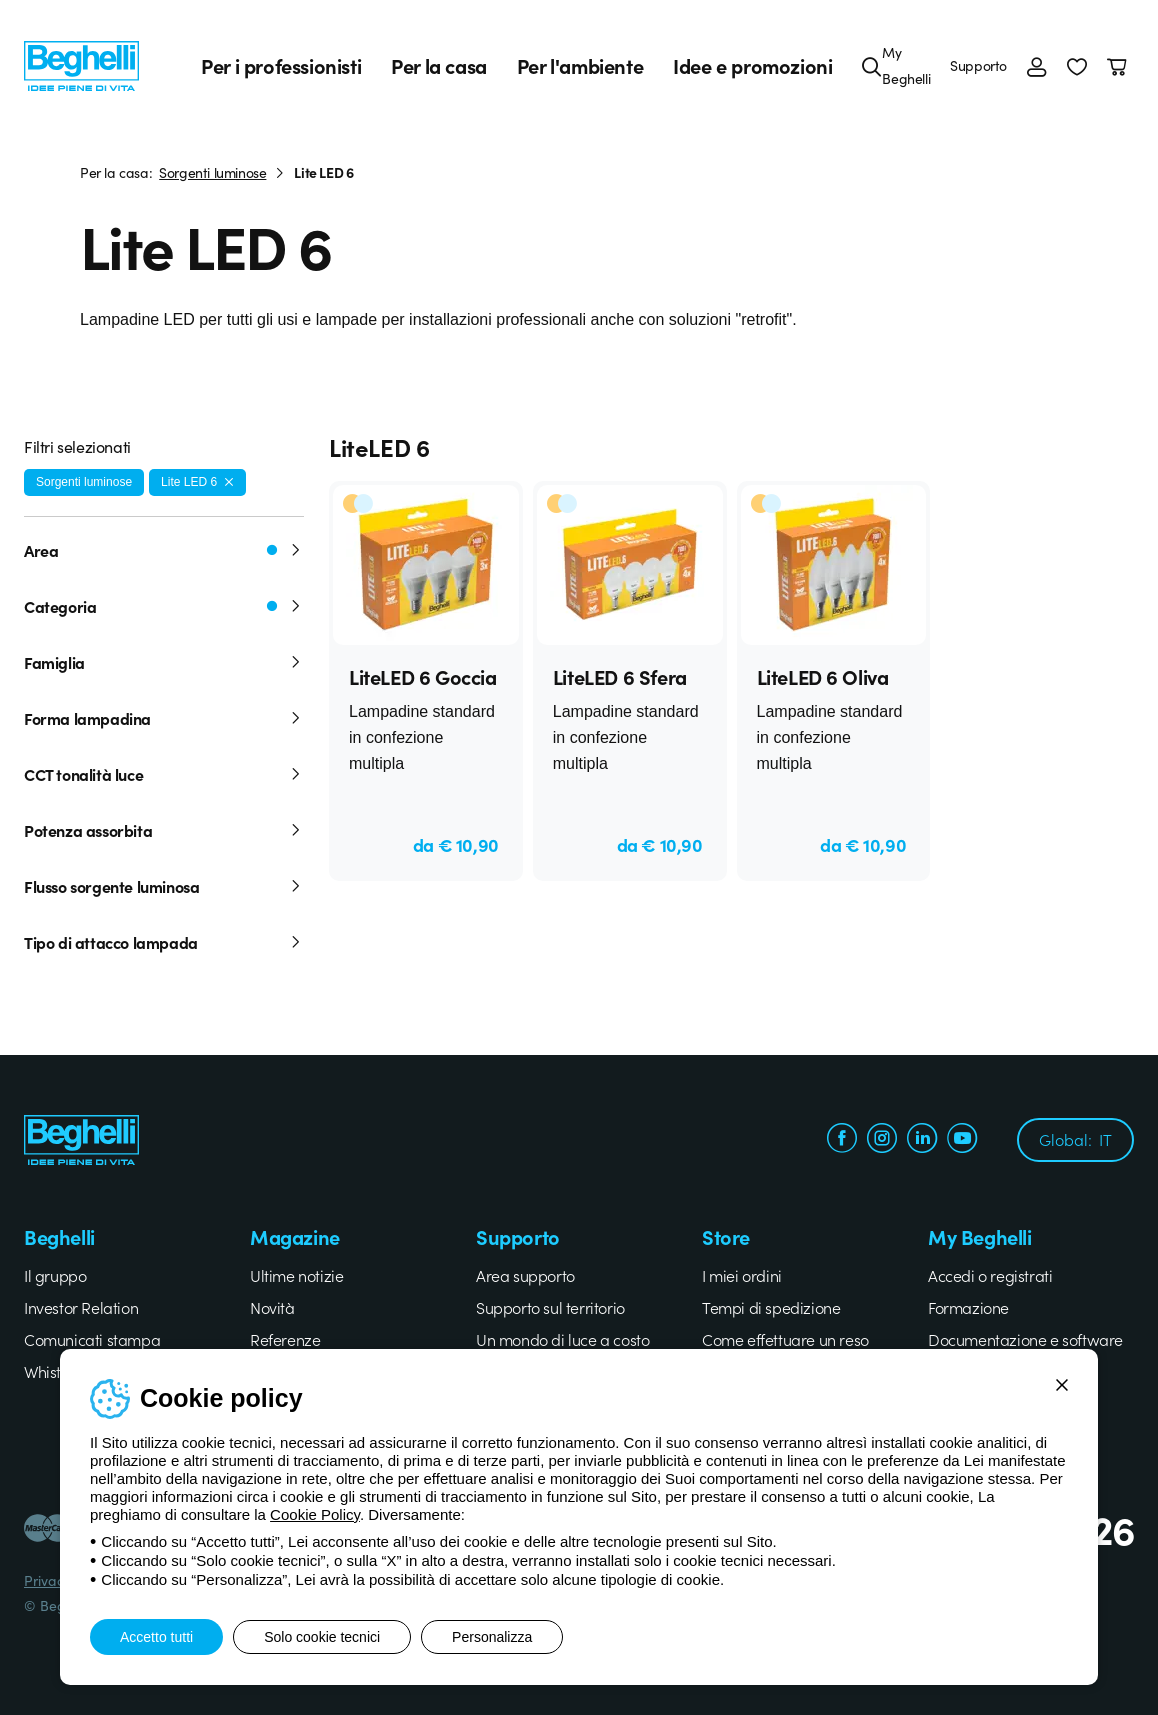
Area (164, 550)
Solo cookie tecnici (322, 1637)
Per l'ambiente (580, 66)
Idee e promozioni (752, 66)
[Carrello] (1120, 66)
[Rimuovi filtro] (229, 482)
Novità (272, 1307)
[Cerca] (872, 66)
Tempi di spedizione (771, 1307)
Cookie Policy (315, 1514)
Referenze (285, 1339)
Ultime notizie (296, 1275)
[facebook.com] (842, 1140)
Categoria (164, 606)
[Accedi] (1037, 66)
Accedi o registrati (990, 1275)
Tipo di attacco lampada (164, 942)
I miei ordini (742, 1275)
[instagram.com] (882, 1140)
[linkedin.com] (922, 1140)
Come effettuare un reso (785, 1339)
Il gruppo (55, 1275)
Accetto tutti (156, 1637)
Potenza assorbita (164, 830)
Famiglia (164, 662)
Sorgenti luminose (212, 172)
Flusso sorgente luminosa (164, 886)
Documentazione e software (1025, 1339)
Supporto (978, 65)
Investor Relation (81, 1307)
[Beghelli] (81, 64)
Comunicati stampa (92, 1339)
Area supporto (525, 1275)
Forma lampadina (164, 718)
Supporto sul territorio (550, 1307)
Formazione (968, 1307)
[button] (1077, 66)
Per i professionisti (281, 66)
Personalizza (492, 1637)
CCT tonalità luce (164, 774)
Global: (1075, 1139)
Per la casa (439, 66)
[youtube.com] (962, 1140)
